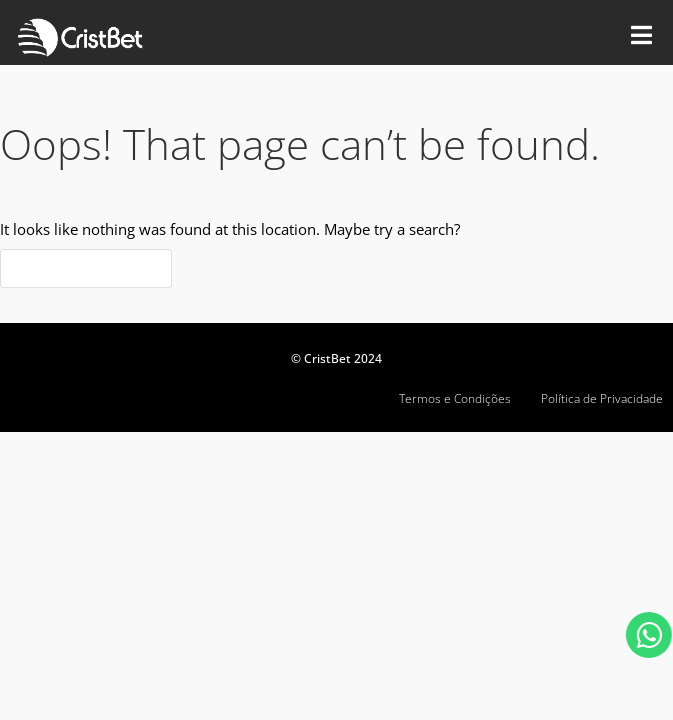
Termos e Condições (455, 398)
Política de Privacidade (602, 398)
